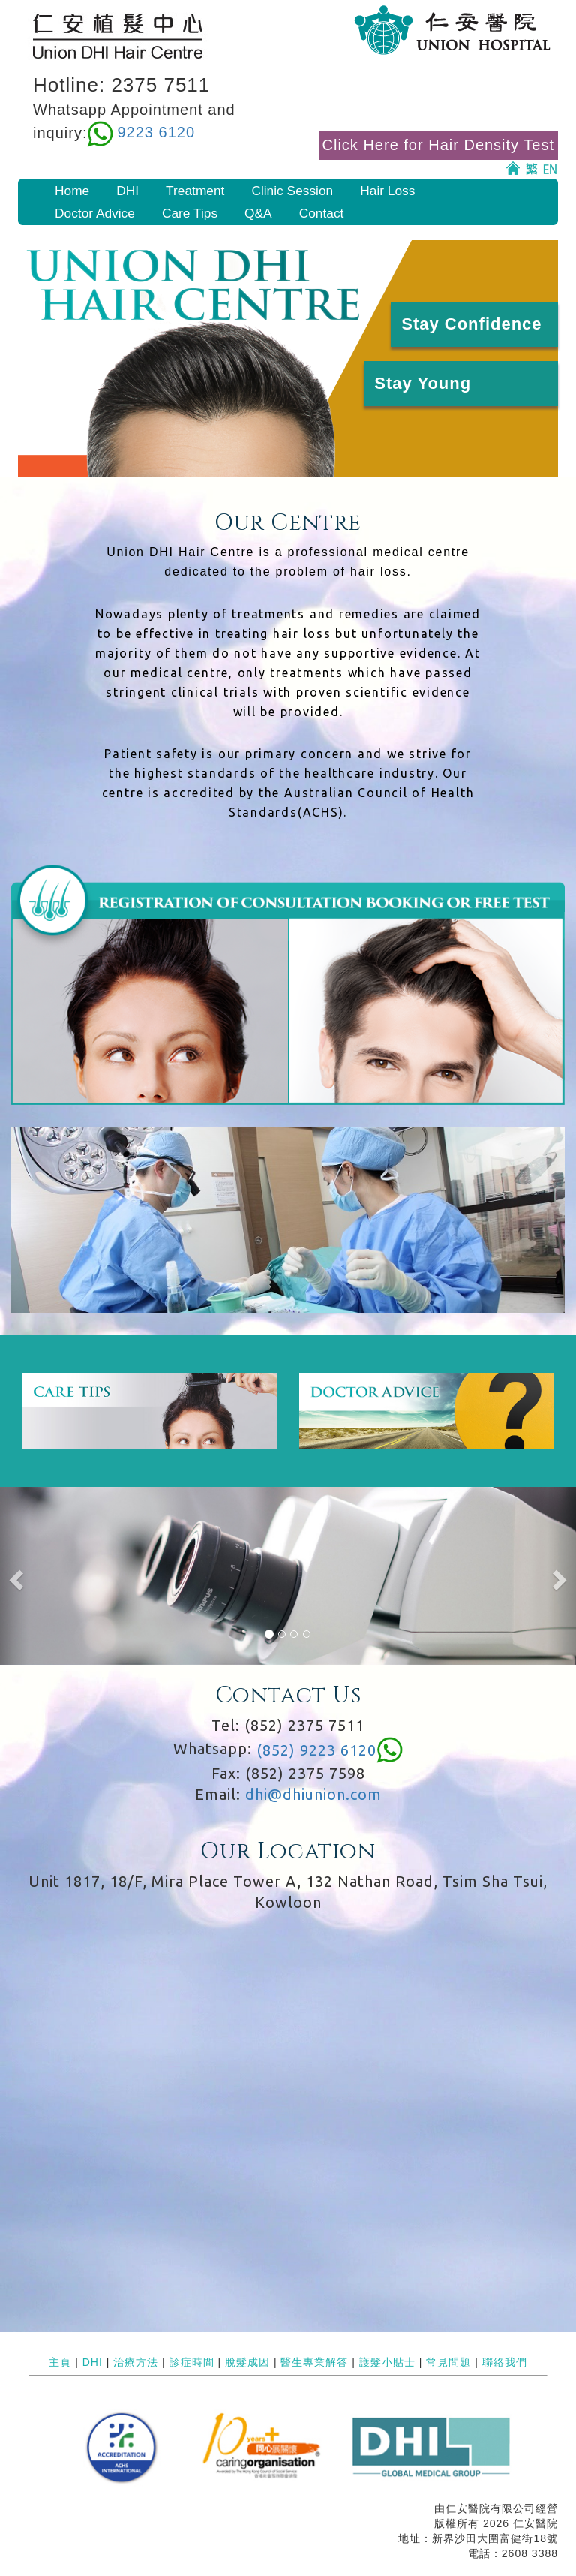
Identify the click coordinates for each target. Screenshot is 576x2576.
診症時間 (192, 2362)
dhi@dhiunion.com (313, 1794)
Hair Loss (387, 190)
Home (72, 190)
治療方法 (135, 2362)
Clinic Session (292, 190)
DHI (127, 190)
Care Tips (190, 213)
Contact (321, 213)
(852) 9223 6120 (316, 1750)
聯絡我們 (504, 2362)
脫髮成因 (247, 2362)
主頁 (60, 2362)
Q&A (258, 213)
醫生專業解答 (314, 2362)
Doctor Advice (95, 213)
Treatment (195, 190)
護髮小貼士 (387, 2362)
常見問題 (448, 2362)
